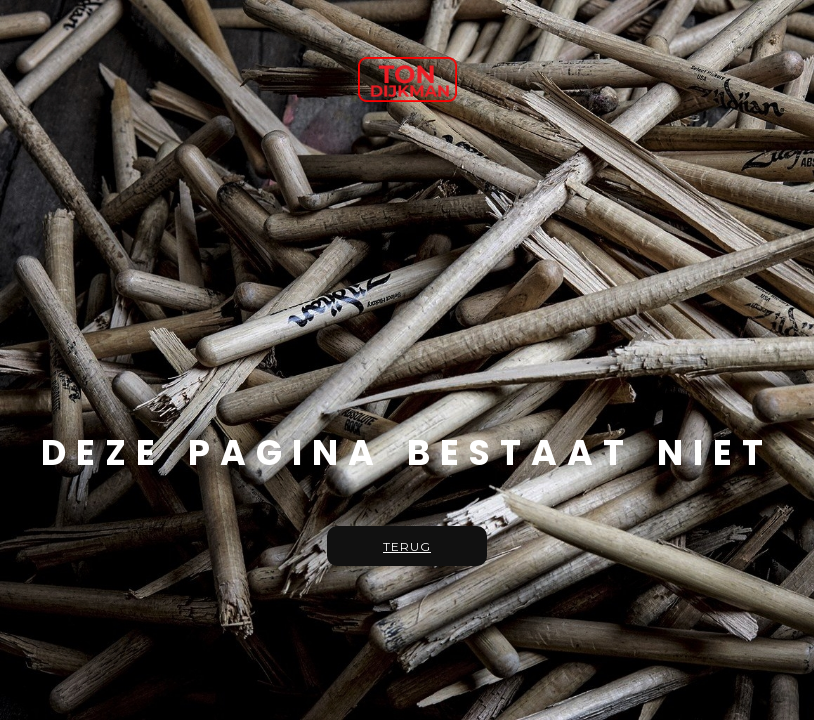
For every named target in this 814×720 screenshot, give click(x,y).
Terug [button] (407, 546)
